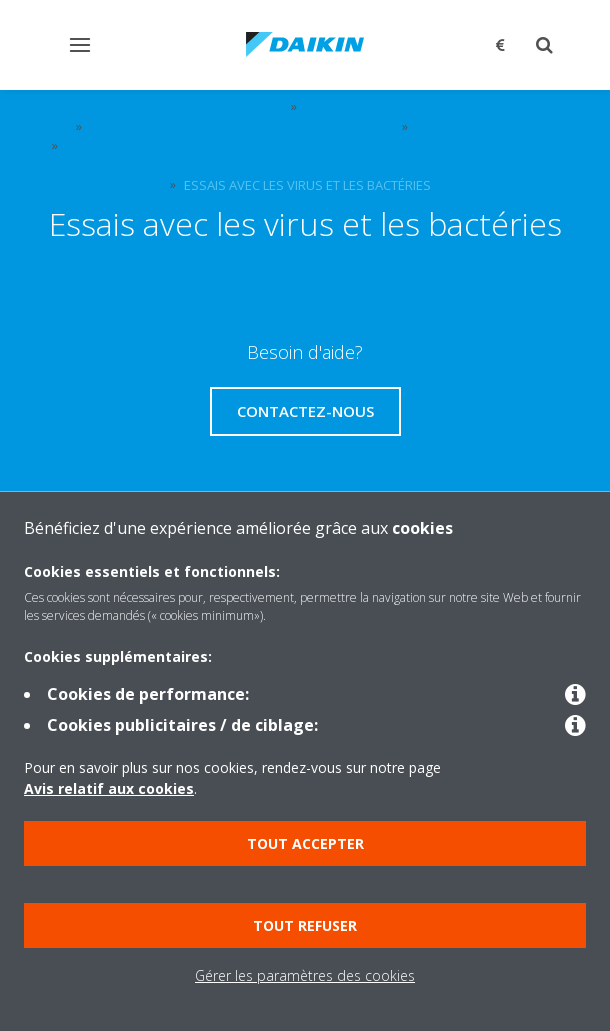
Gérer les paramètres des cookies (305, 975)
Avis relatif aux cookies (109, 788)
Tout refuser (305, 925)
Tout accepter (305, 843)
